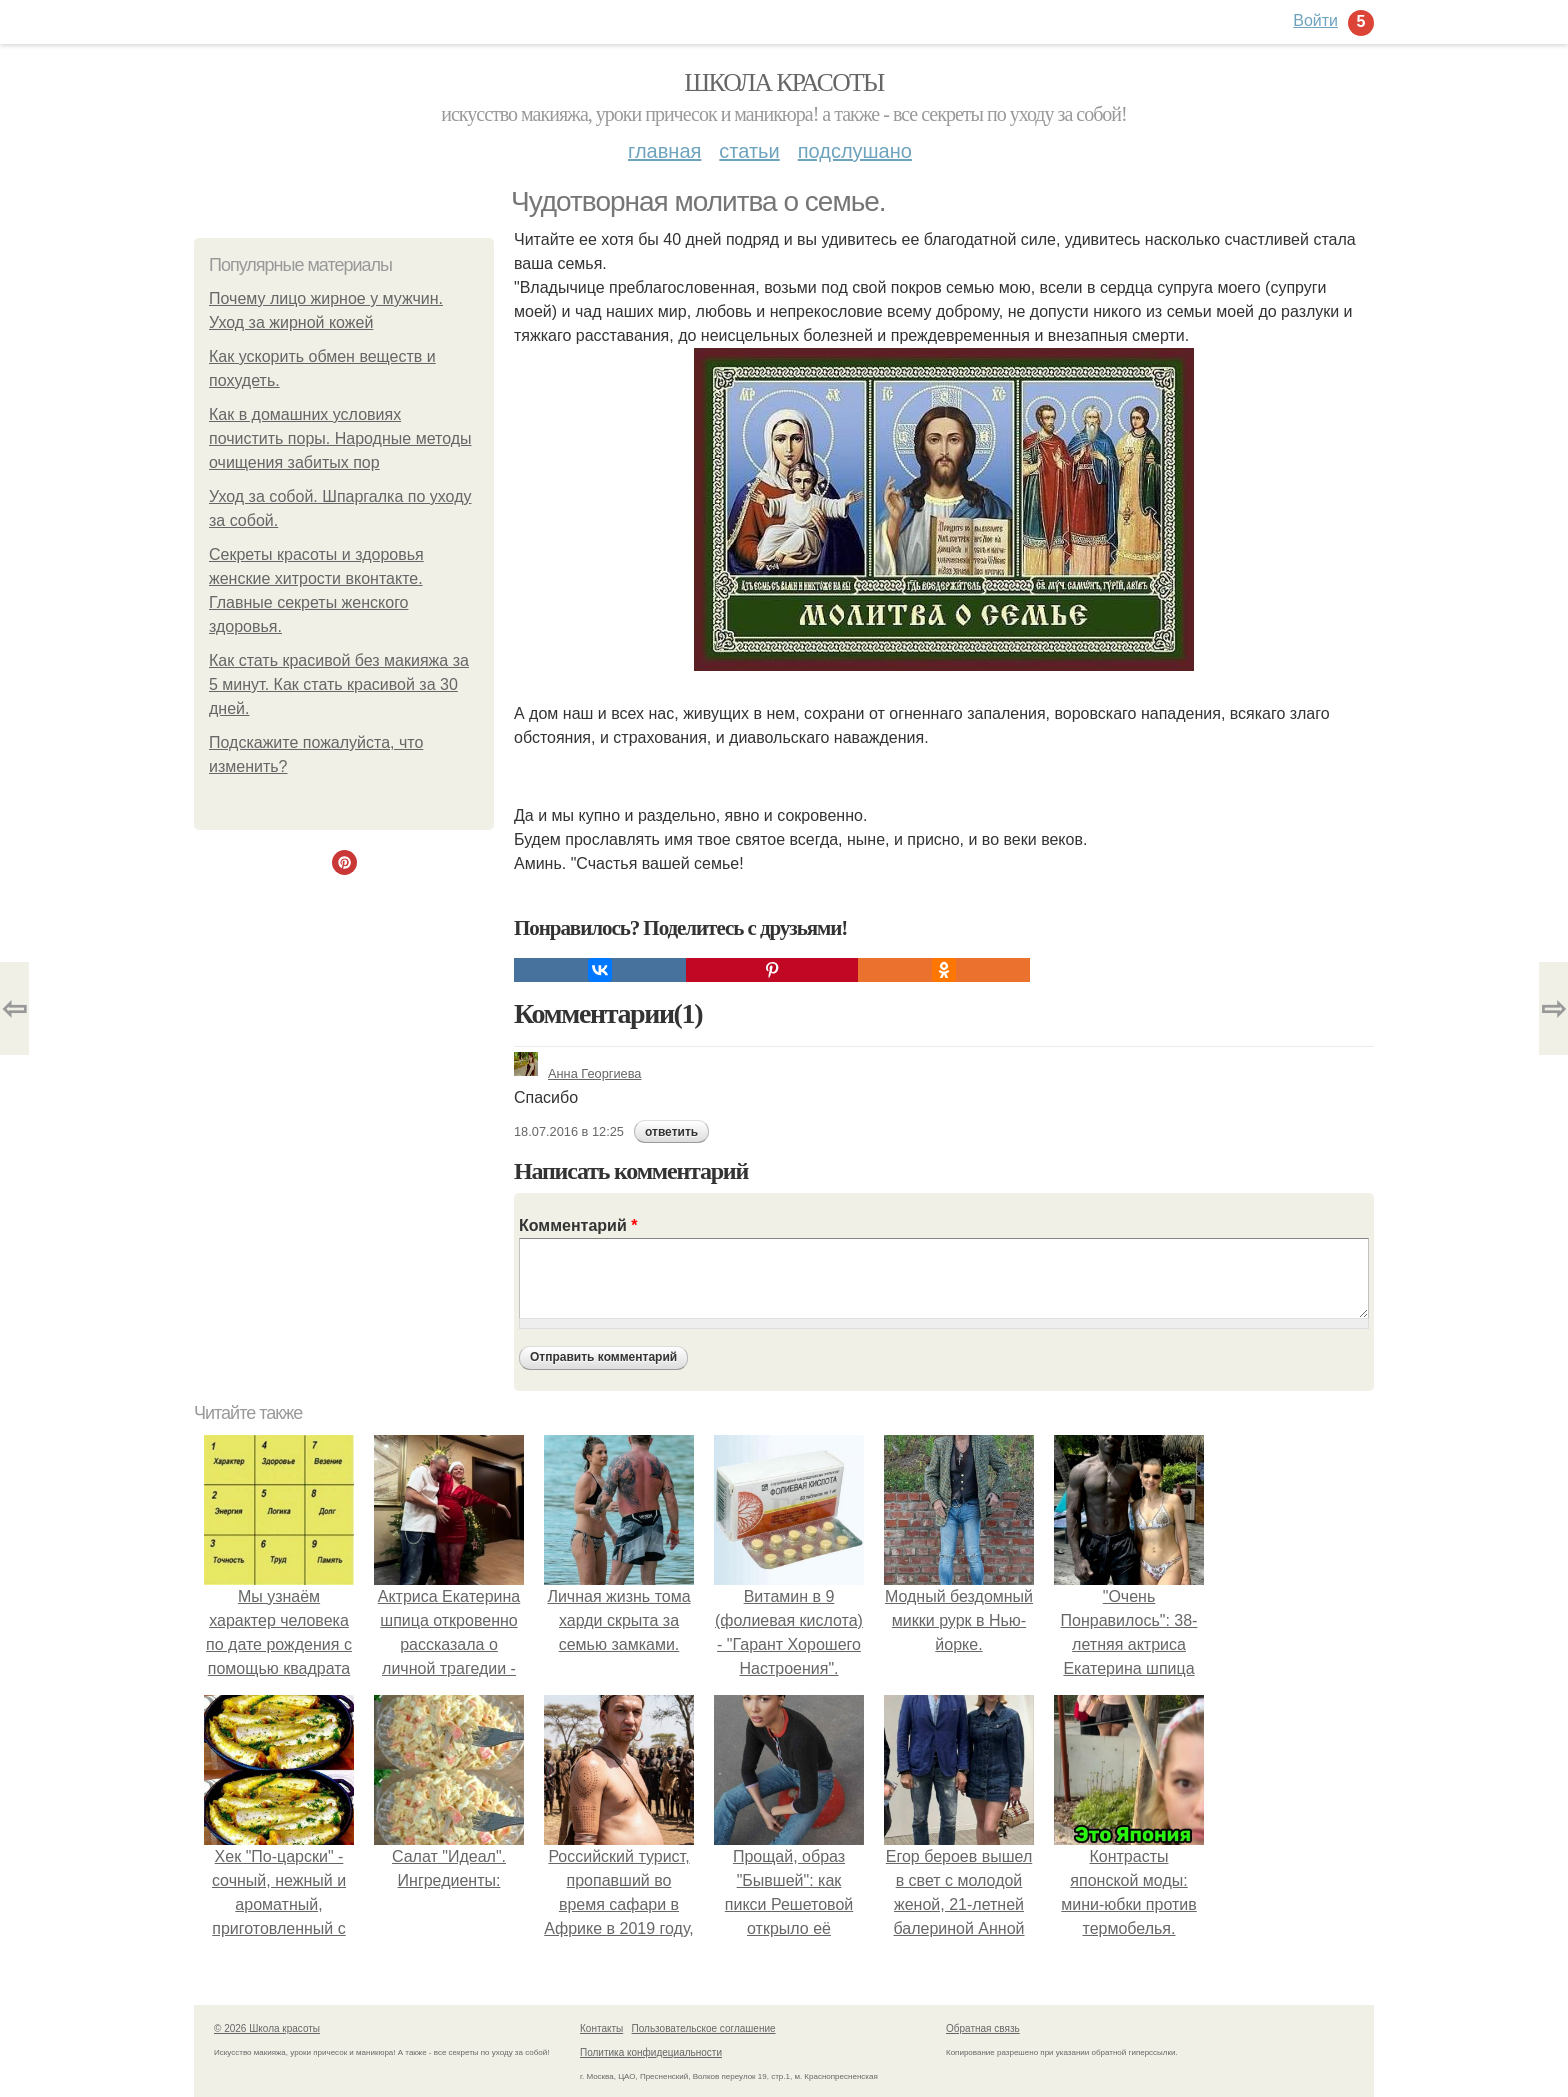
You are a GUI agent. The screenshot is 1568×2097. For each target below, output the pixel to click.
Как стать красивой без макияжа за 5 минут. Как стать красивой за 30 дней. (339, 684)
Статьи (749, 151)
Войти (1315, 20)
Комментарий (578, 1225)
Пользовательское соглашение (704, 2028)
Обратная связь (983, 2028)
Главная (664, 151)
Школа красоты (784, 82)
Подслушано (855, 151)
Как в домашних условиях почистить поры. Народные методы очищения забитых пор (340, 438)
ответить (671, 1132)
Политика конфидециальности (651, 2052)
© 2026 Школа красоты (267, 2028)
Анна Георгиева (577, 1073)
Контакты (601, 2028)
